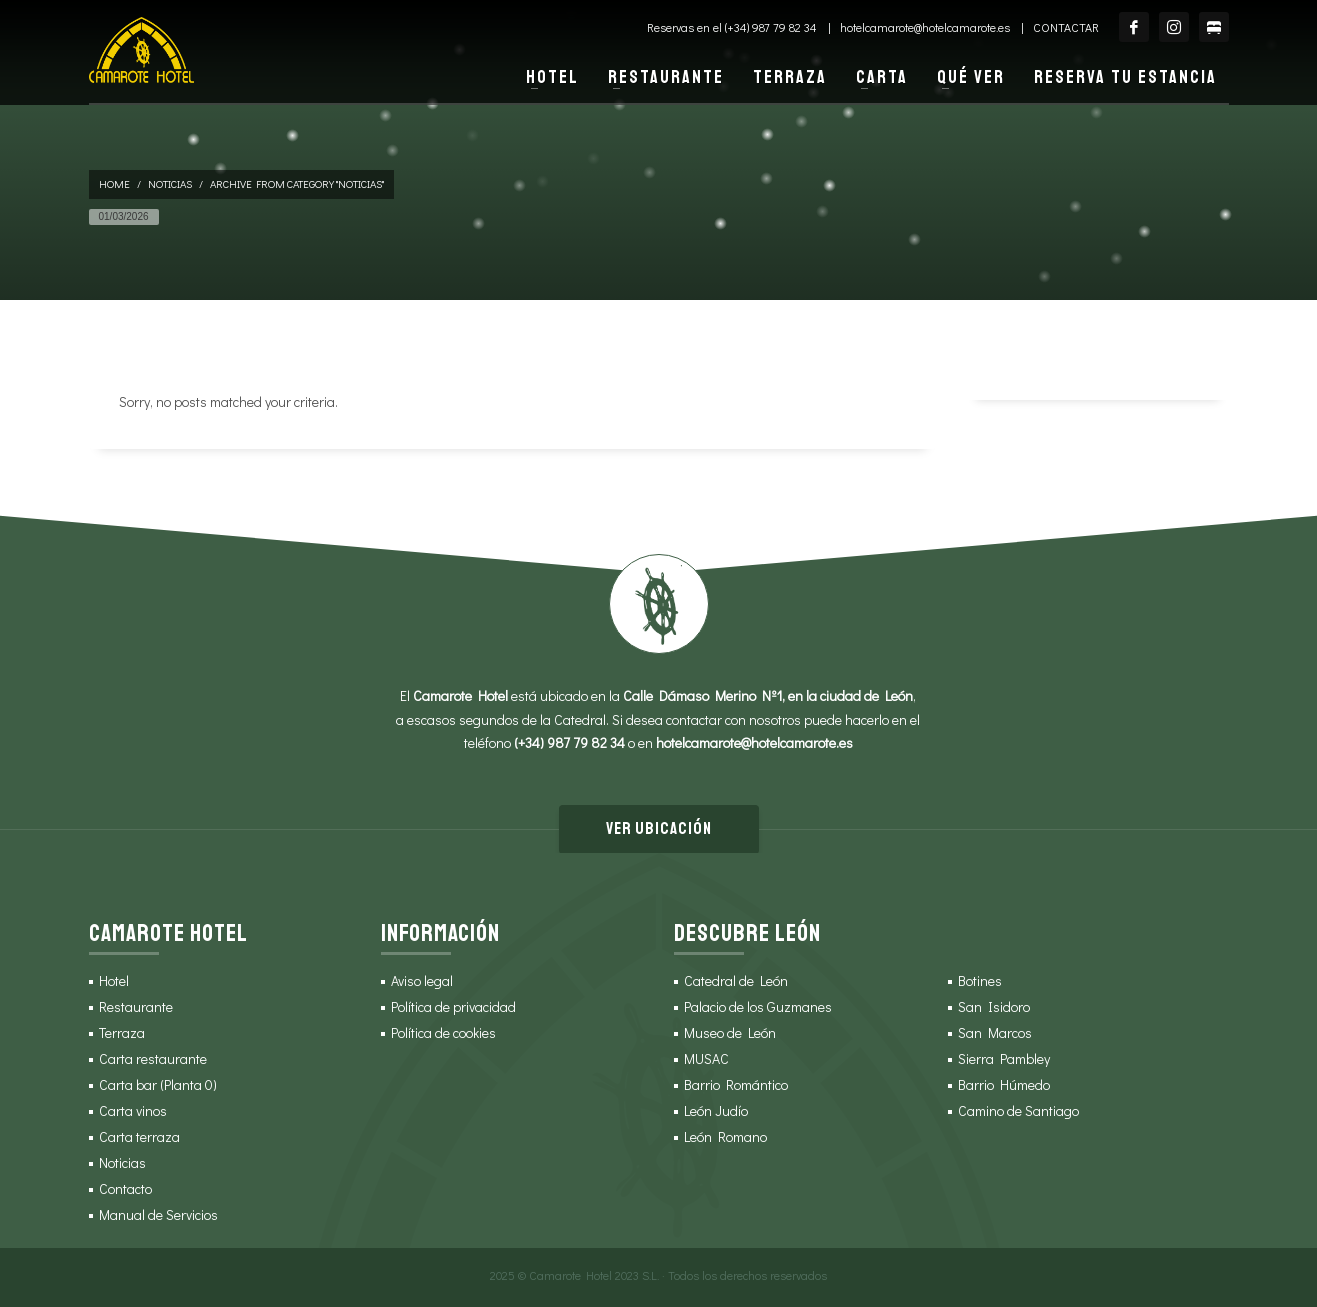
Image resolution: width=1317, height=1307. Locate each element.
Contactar (1066, 27)
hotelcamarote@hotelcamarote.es (754, 742)
